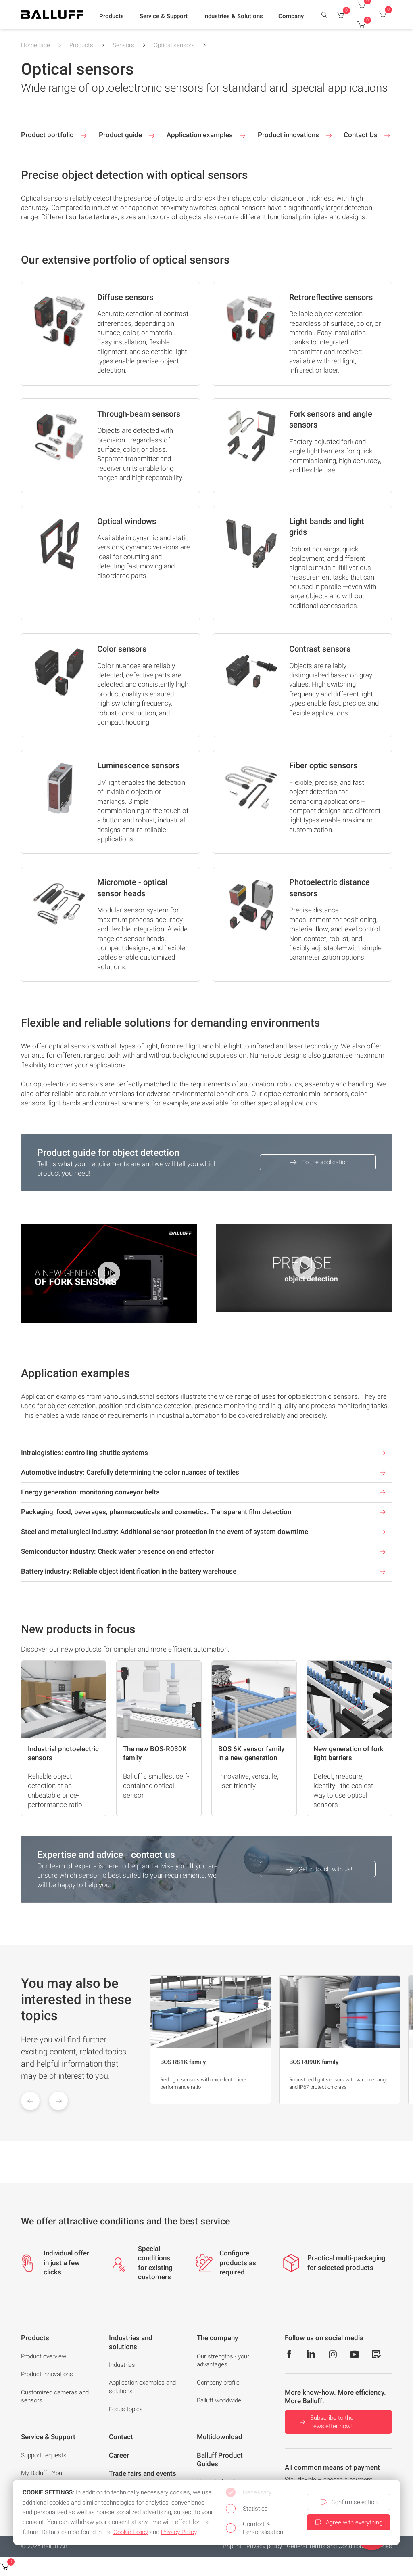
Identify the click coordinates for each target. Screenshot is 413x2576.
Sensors (123, 45)
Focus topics (126, 2409)
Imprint (232, 2546)
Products (81, 45)
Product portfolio (54, 135)
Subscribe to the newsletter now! (325, 2422)
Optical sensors (174, 45)
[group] (210, 2039)
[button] (111, 16)
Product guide (127, 135)
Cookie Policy (130, 2532)
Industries (122, 2364)
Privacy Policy (178, 2532)
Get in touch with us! (318, 1869)
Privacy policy (264, 2546)
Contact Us (368, 135)
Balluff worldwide (219, 2400)
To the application (318, 1162)
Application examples (207, 135)
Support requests (44, 2455)
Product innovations (296, 135)
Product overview (43, 2356)
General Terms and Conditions (326, 2546)
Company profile (218, 2382)
